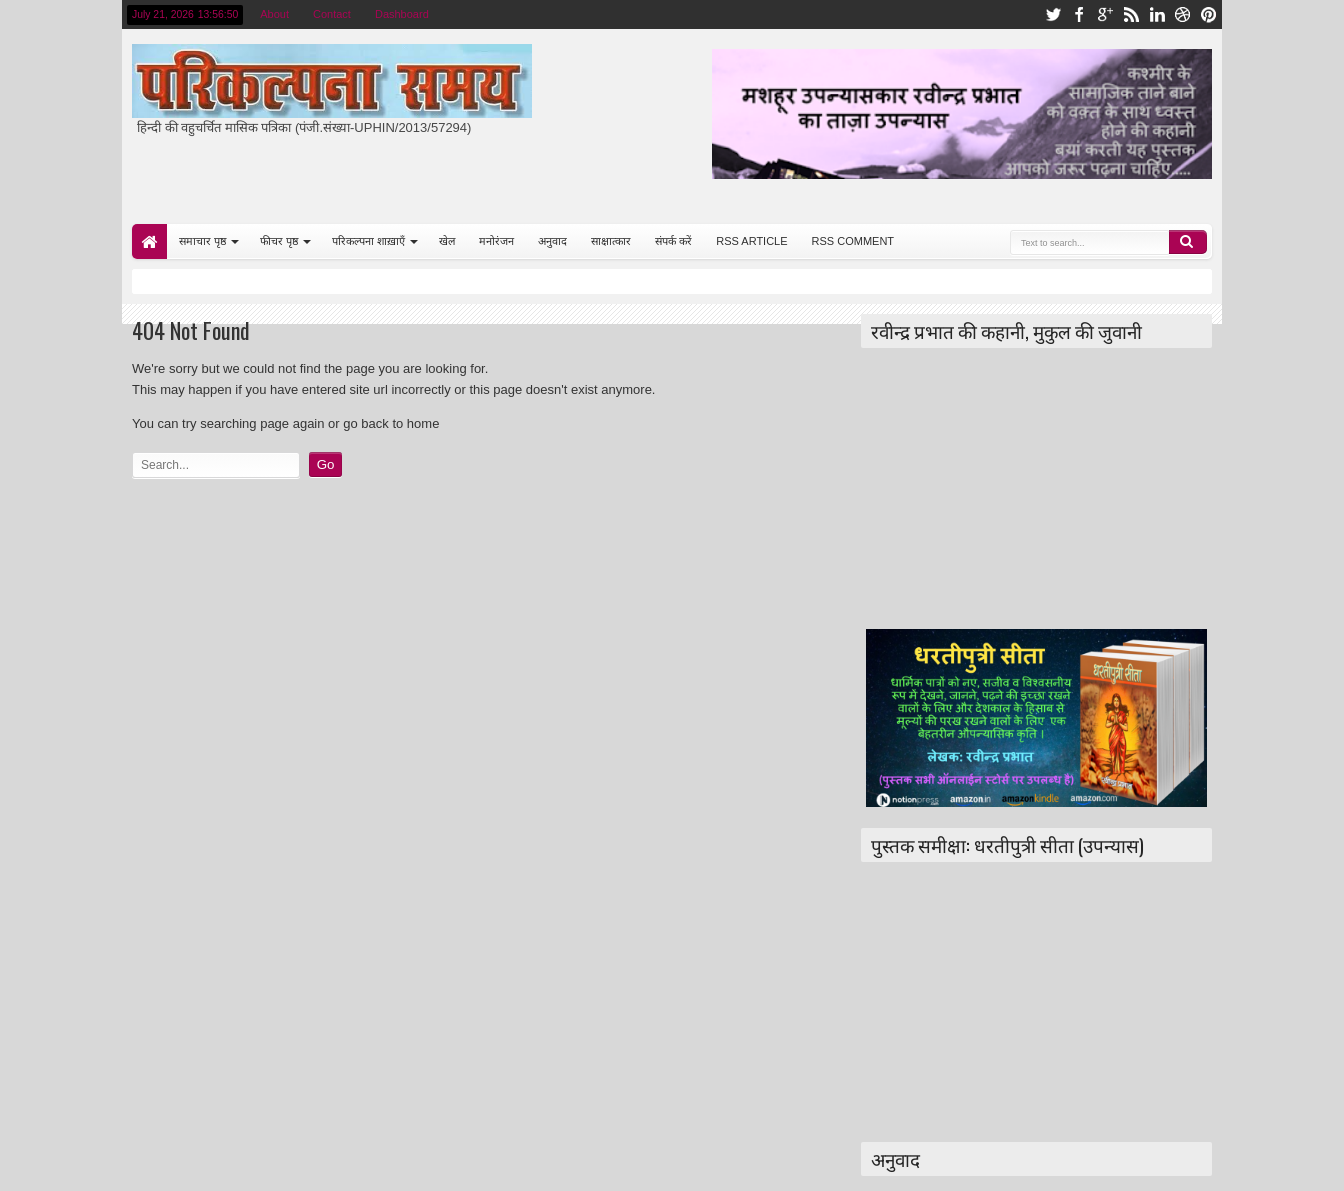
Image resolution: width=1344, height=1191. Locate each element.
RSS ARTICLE (751, 241)
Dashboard (402, 14)
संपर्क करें (673, 241)
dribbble (1183, 14)
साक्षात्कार (611, 241)
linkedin (1157, 14)
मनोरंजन (496, 241)
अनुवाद (552, 241)
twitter (1053, 14)
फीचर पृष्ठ (279, 241)
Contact (332, 14)
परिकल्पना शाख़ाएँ (368, 241)
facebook (1079, 14)
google (1105, 14)
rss (1131, 14)
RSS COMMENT (853, 241)
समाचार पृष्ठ (202, 241)
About (274, 14)
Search (1188, 242)
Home (149, 241)
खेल (447, 241)
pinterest (1209, 14)
